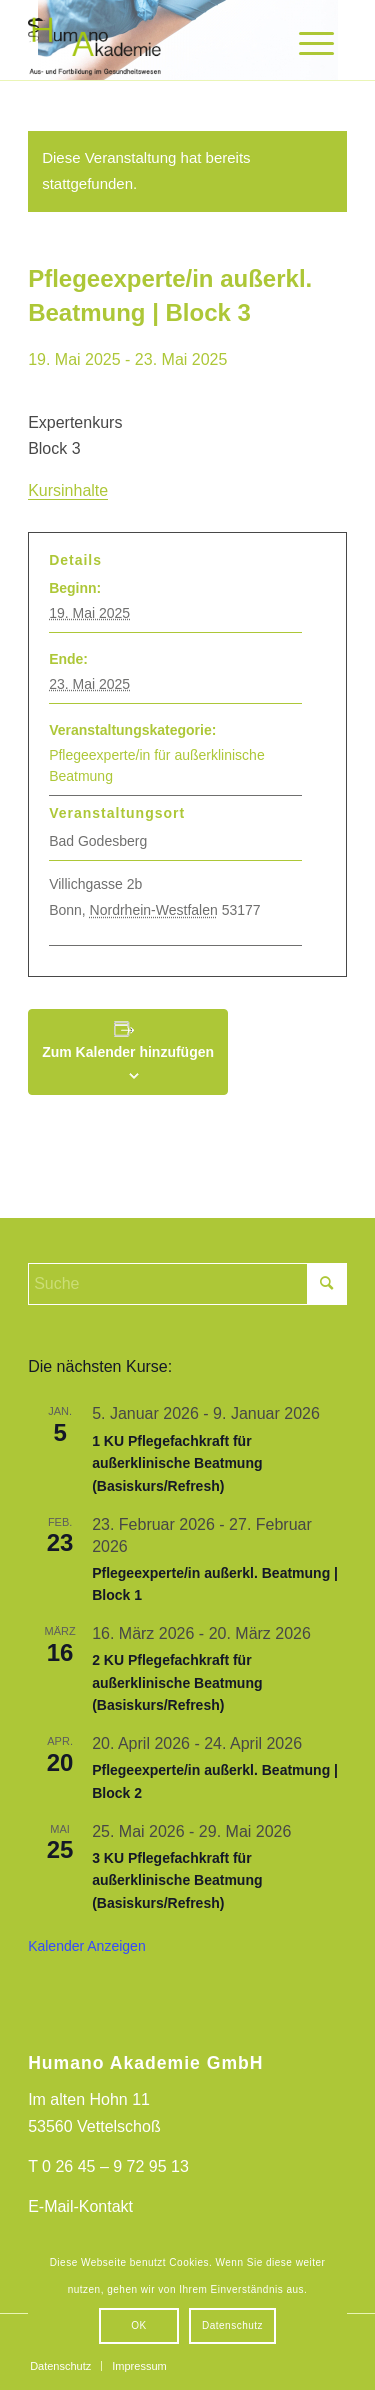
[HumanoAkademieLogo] (155, 40)
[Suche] (187, 1284)
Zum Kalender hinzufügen (128, 1052)
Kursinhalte (68, 490)
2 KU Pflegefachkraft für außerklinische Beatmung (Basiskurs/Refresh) (177, 1682)
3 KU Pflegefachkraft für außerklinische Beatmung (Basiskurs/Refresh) (177, 1880)
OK (138, 2325)
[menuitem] (309, 43)
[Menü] (309, 43)
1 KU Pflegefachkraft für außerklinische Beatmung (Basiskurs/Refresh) (177, 1463)
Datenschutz (232, 2325)
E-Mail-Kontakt (80, 2206)
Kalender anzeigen (87, 1946)
